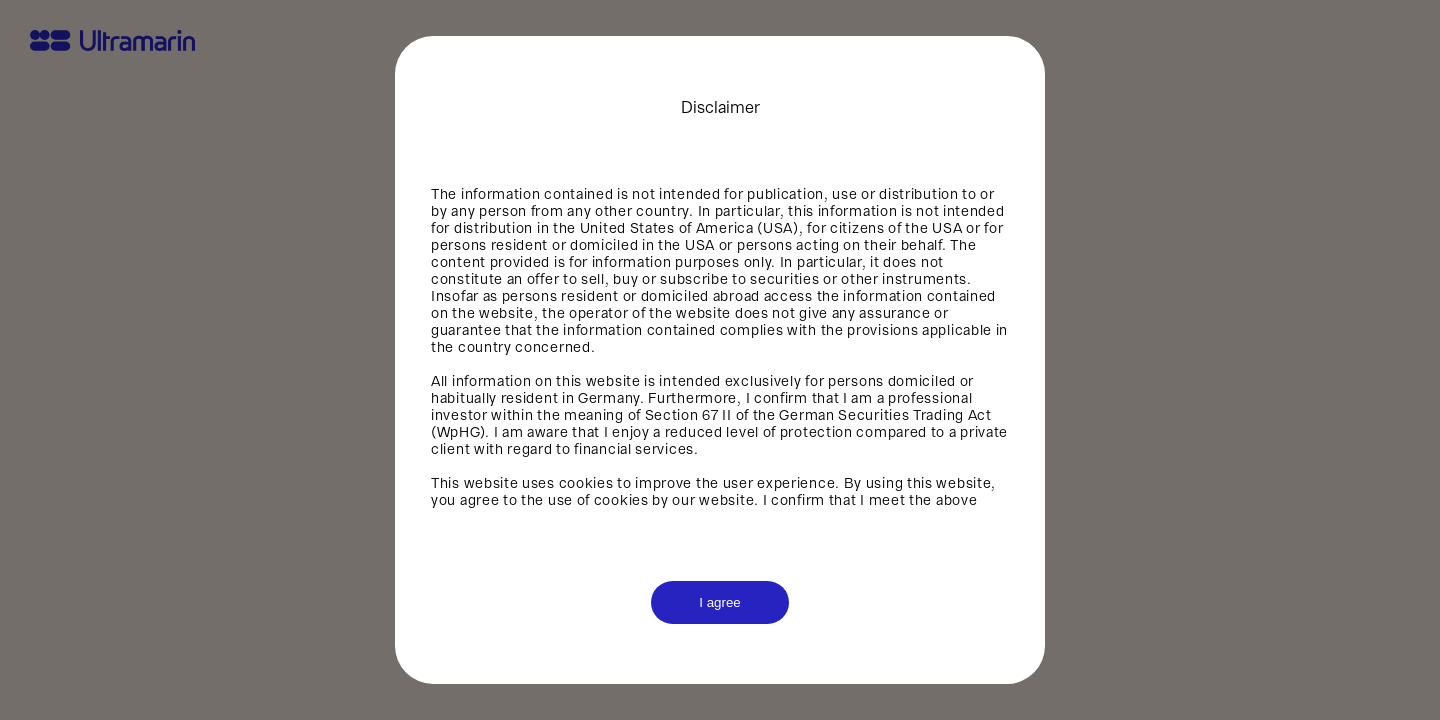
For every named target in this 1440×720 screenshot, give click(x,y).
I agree (720, 602)
